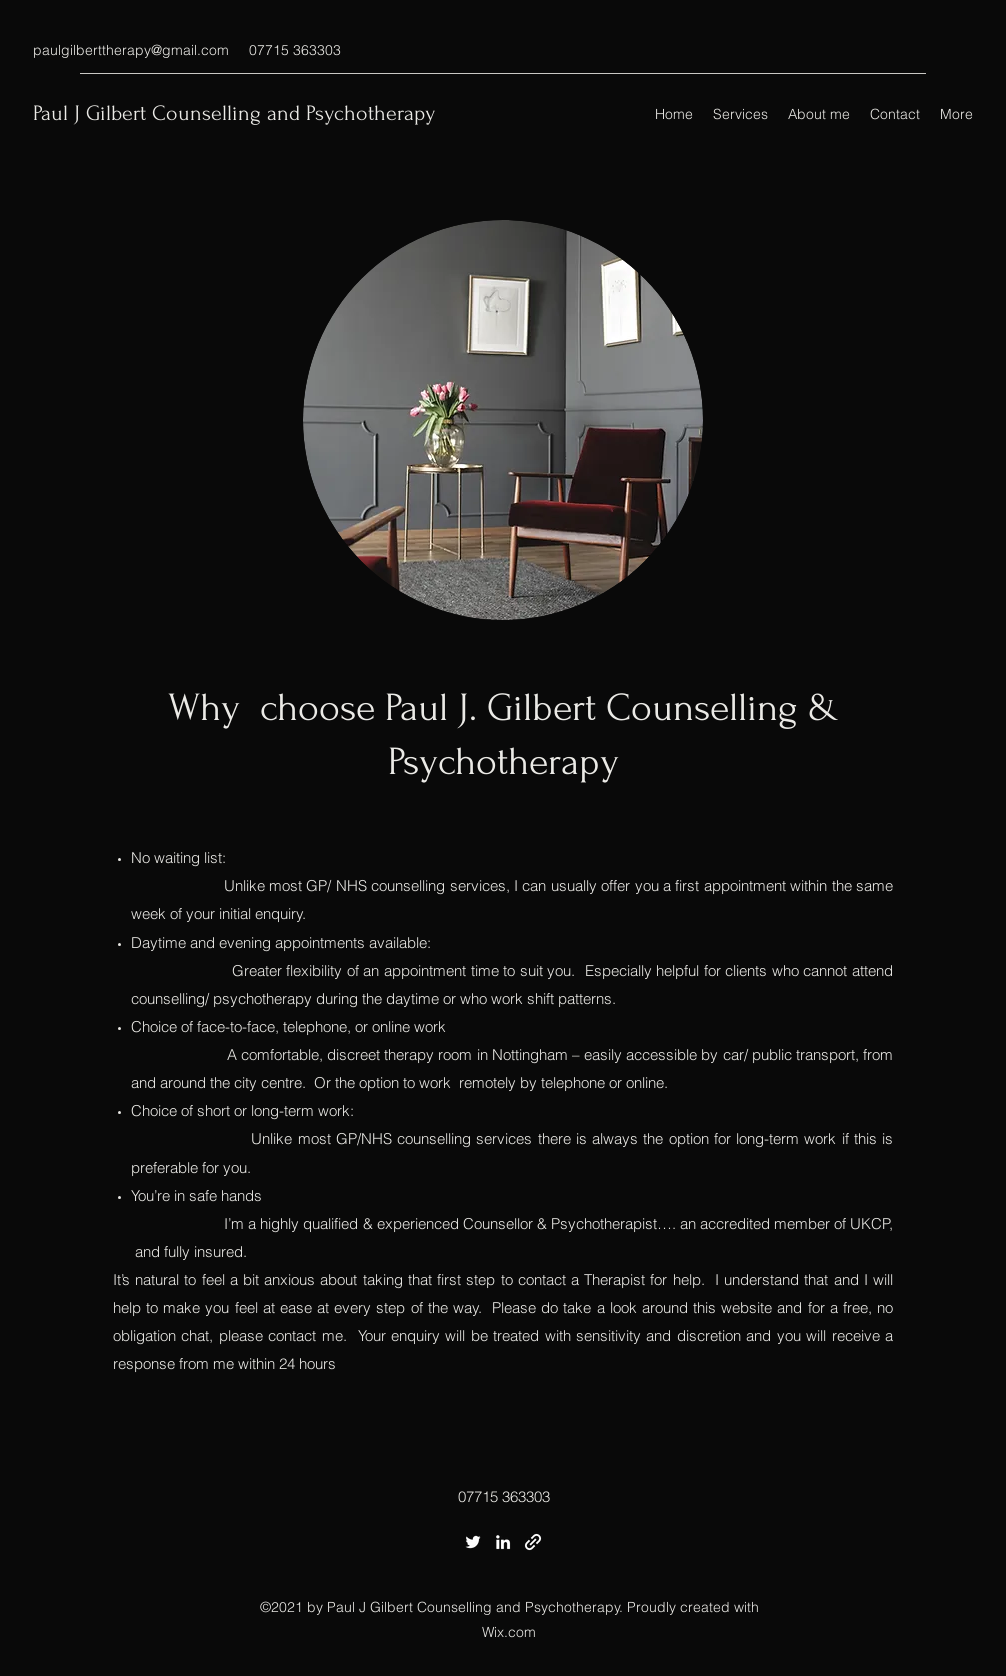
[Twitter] (473, 1542)
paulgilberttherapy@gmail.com (131, 50)
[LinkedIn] (503, 1542)
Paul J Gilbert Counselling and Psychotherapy (234, 113)
